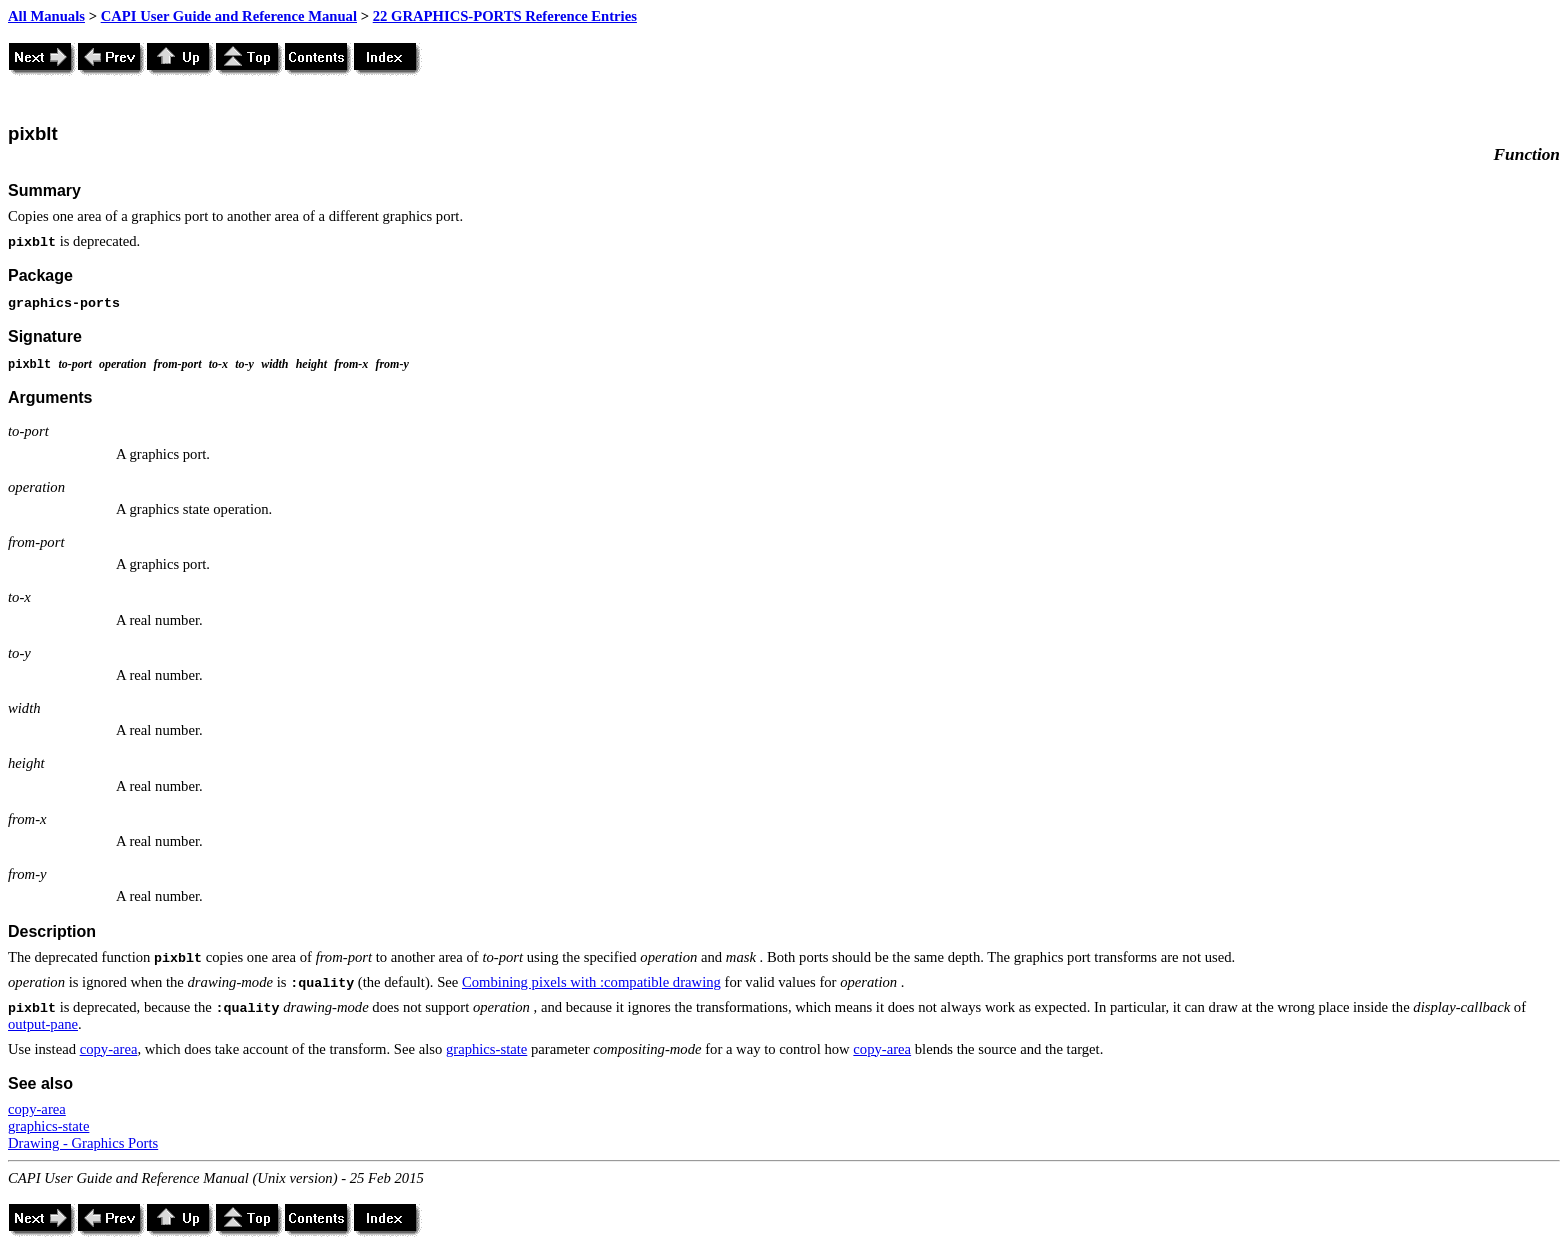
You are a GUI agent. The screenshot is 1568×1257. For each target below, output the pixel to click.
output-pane (43, 1024)
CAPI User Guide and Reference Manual (229, 16)
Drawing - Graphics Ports (83, 1143)
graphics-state (486, 1049)
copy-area (109, 1049)
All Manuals (46, 16)
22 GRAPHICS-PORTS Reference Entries (505, 16)
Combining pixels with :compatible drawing (591, 982)
